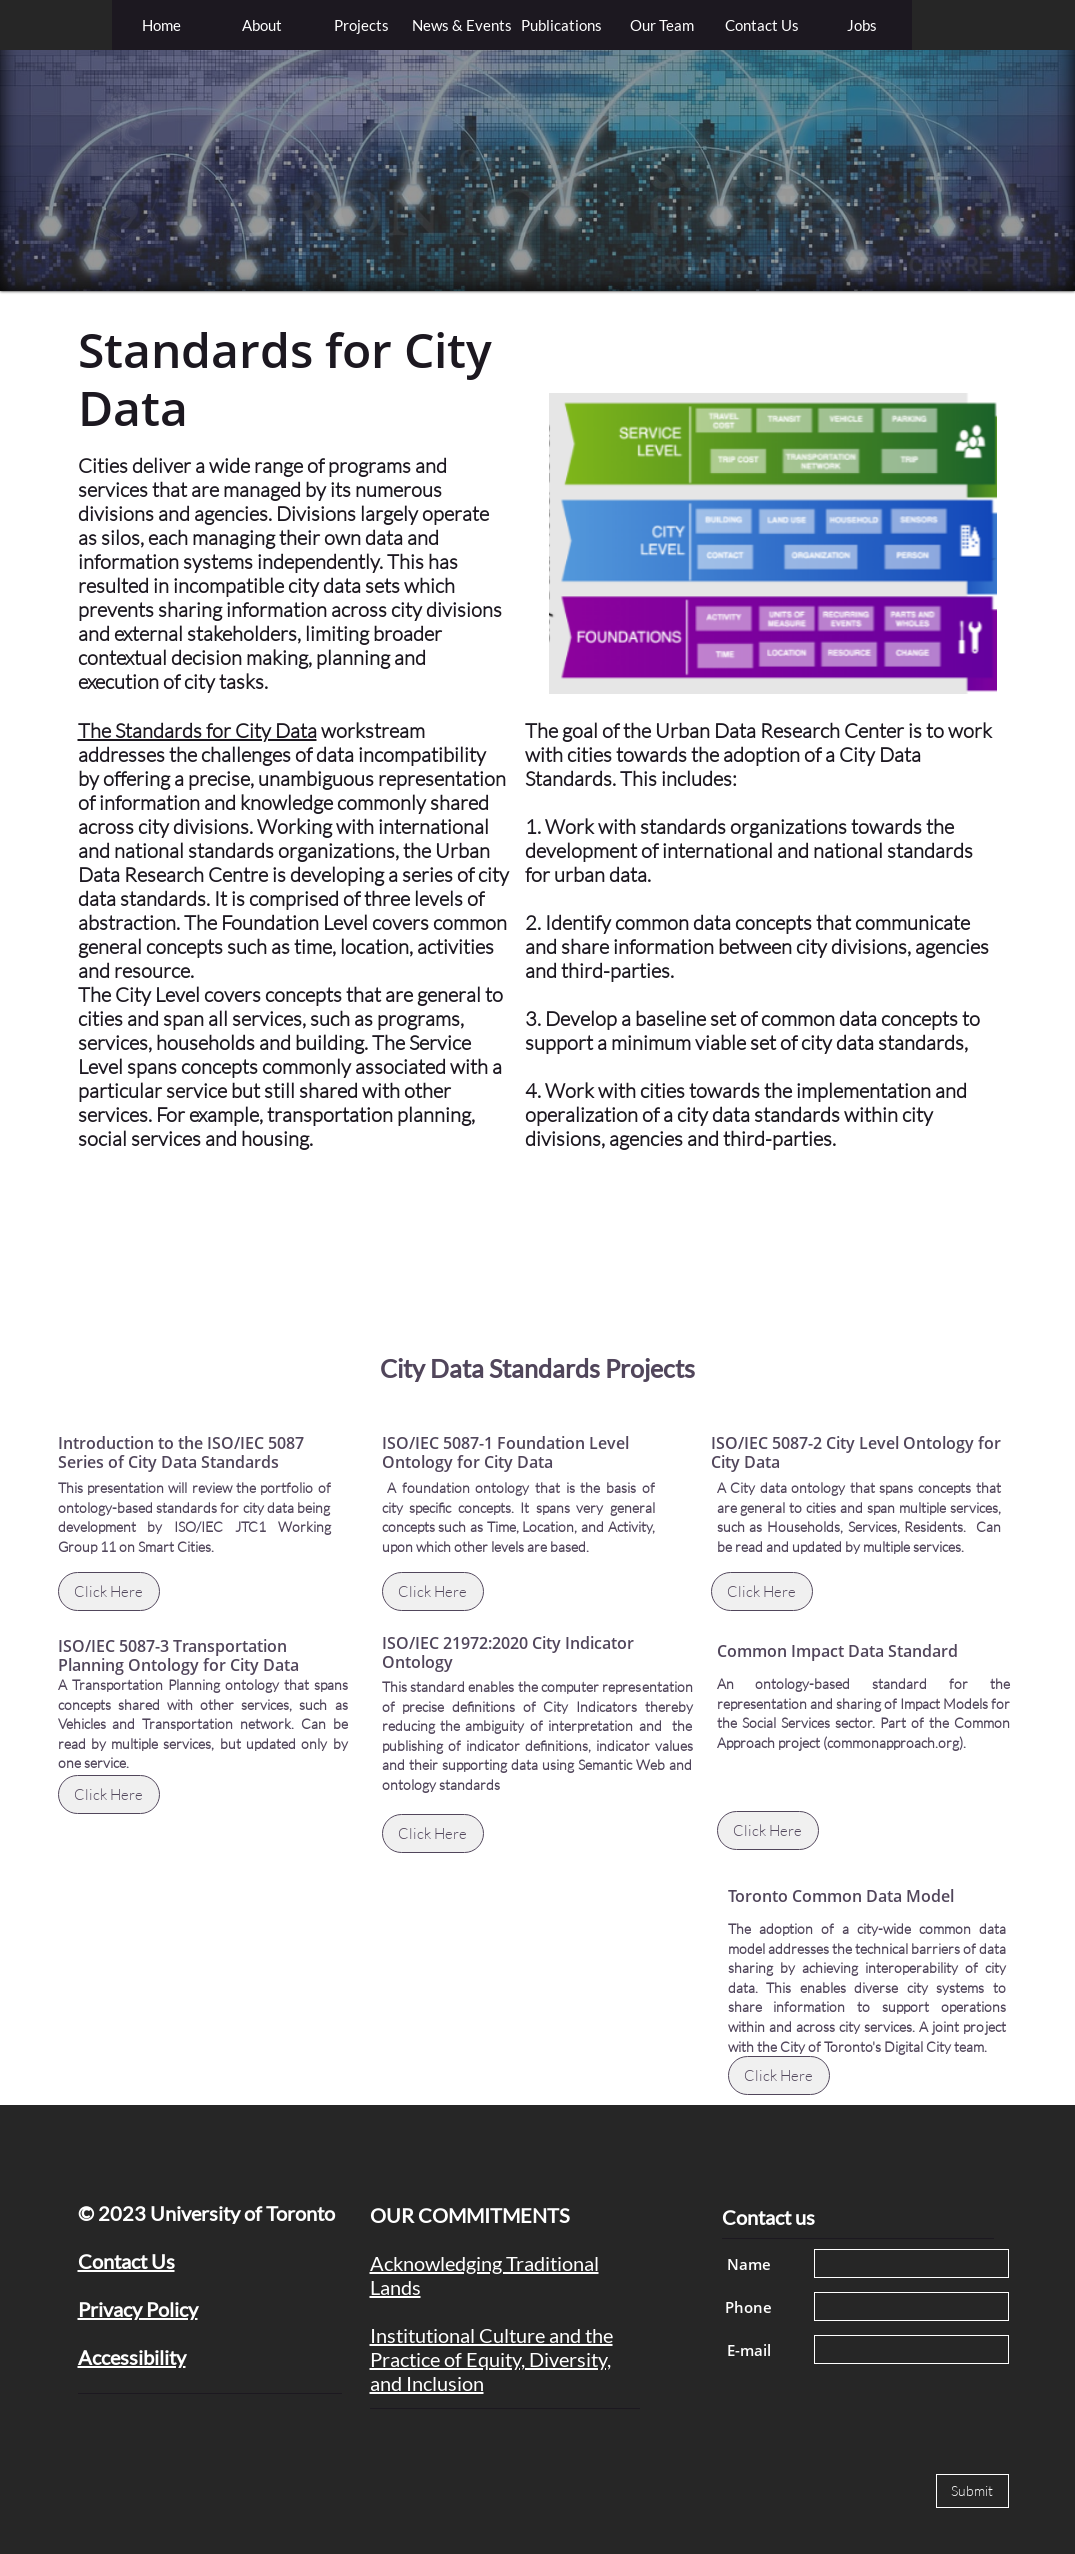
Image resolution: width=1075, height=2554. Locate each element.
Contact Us (126, 2261)
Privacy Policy (138, 2309)
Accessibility (132, 2357)
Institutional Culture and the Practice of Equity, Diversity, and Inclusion (491, 2359)
